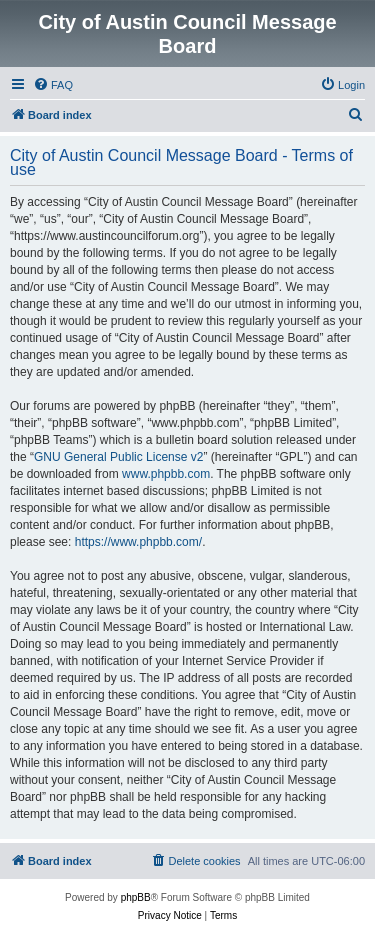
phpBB (136, 897)
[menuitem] (53, 85)
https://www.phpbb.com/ (138, 542)
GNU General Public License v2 (118, 457)
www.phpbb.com (166, 474)
